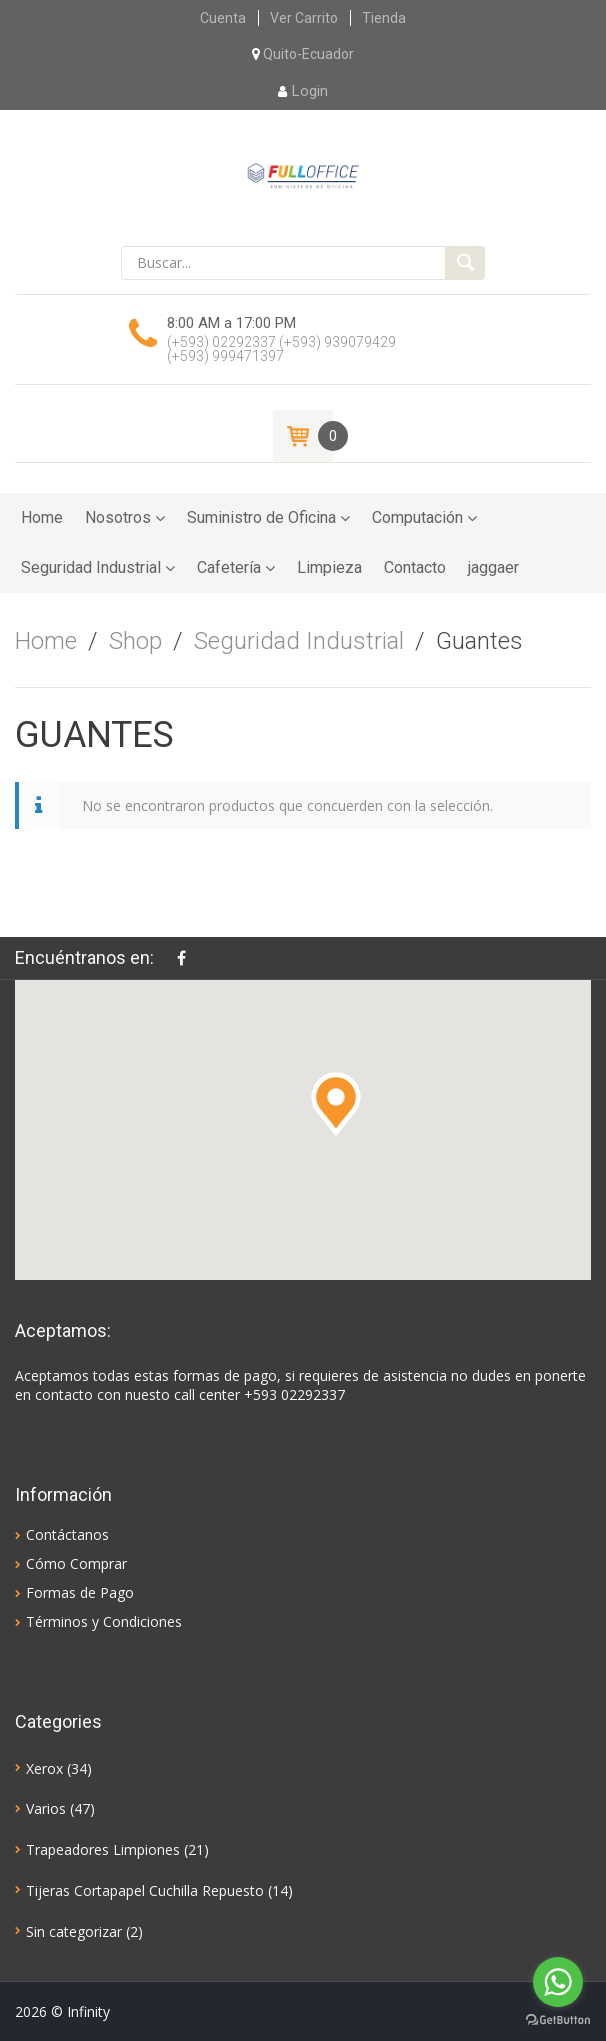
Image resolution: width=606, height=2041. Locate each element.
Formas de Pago (80, 1592)
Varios (46, 1808)
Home (42, 517)
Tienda (384, 18)
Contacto (415, 567)
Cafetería (229, 567)
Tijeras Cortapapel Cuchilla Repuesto (145, 1890)
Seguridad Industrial (91, 567)
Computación (417, 517)
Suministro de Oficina (261, 517)
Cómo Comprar (76, 1563)
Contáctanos (67, 1534)
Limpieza (329, 567)
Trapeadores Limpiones (103, 1849)
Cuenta (223, 18)
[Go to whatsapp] (558, 1982)
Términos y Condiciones (104, 1621)
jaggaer (493, 567)
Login (303, 91)
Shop (135, 641)
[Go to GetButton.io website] (558, 2020)
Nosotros (118, 517)
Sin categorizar (74, 1931)
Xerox (44, 1768)
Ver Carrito (304, 18)
